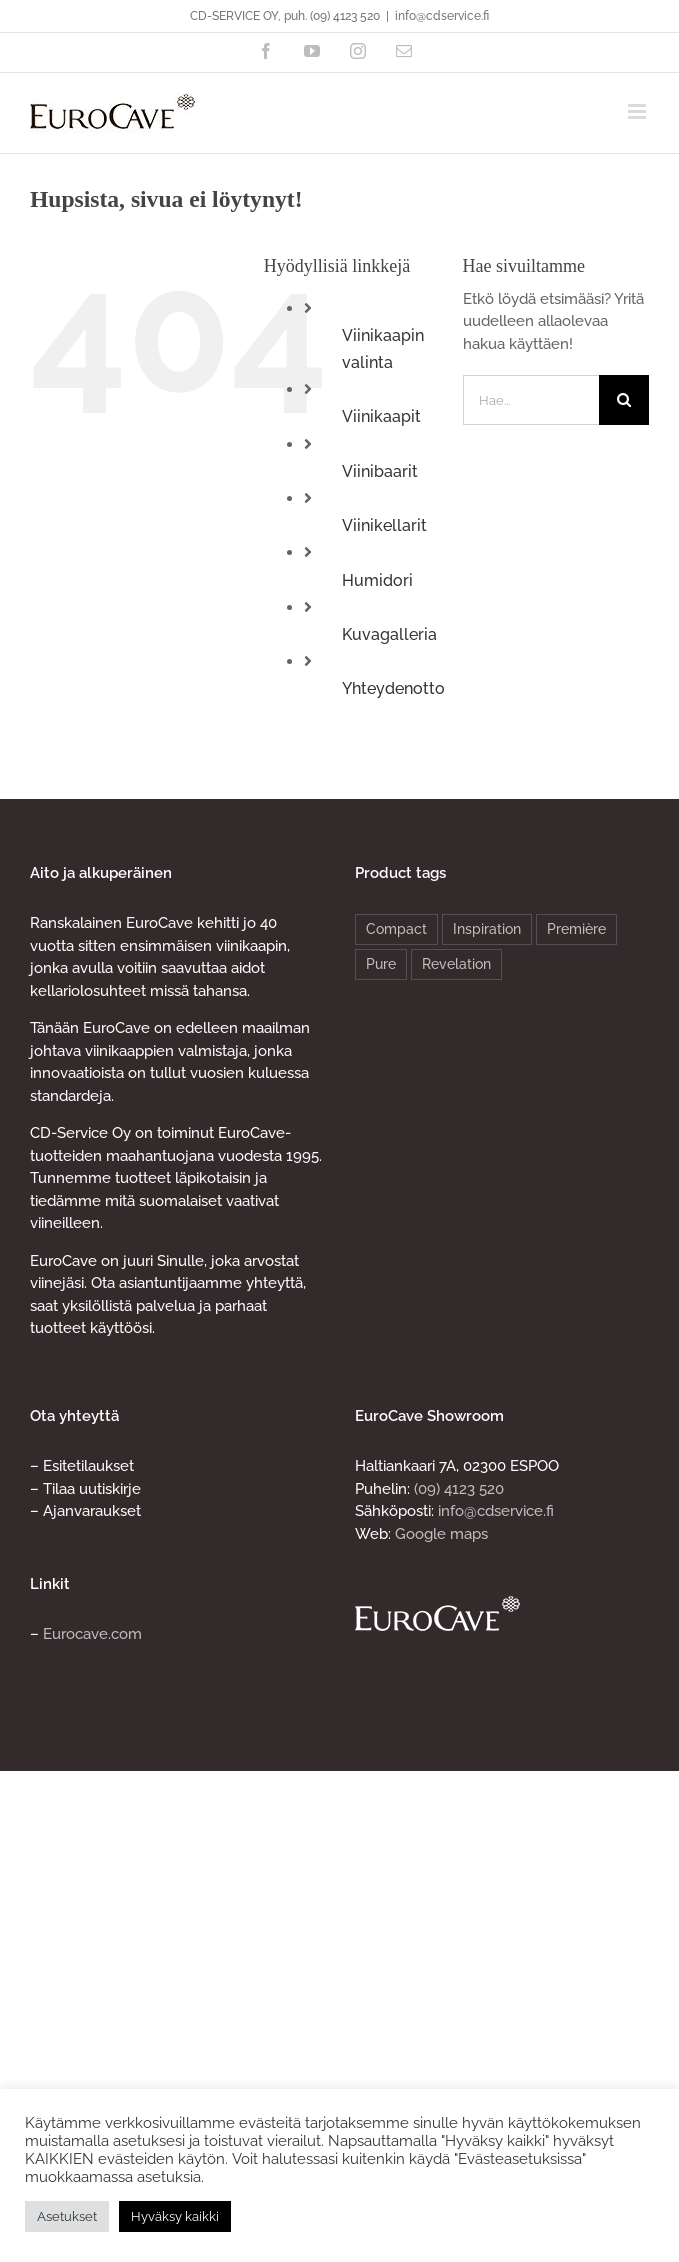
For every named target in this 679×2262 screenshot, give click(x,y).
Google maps (441, 1534)
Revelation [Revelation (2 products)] (456, 964)
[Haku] (624, 400)
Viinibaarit (380, 471)
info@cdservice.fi (442, 16)
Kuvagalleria (389, 634)
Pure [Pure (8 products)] (381, 964)
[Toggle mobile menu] (638, 111)
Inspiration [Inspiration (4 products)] (487, 929)
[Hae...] (531, 400)
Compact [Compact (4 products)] (396, 929)
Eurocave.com (92, 1634)
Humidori (377, 580)
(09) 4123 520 (459, 1489)
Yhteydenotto (393, 688)
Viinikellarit (384, 525)
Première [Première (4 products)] (576, 929)
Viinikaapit (381, 416)
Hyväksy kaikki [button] (175, 2216)
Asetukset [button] (67, 2216)
